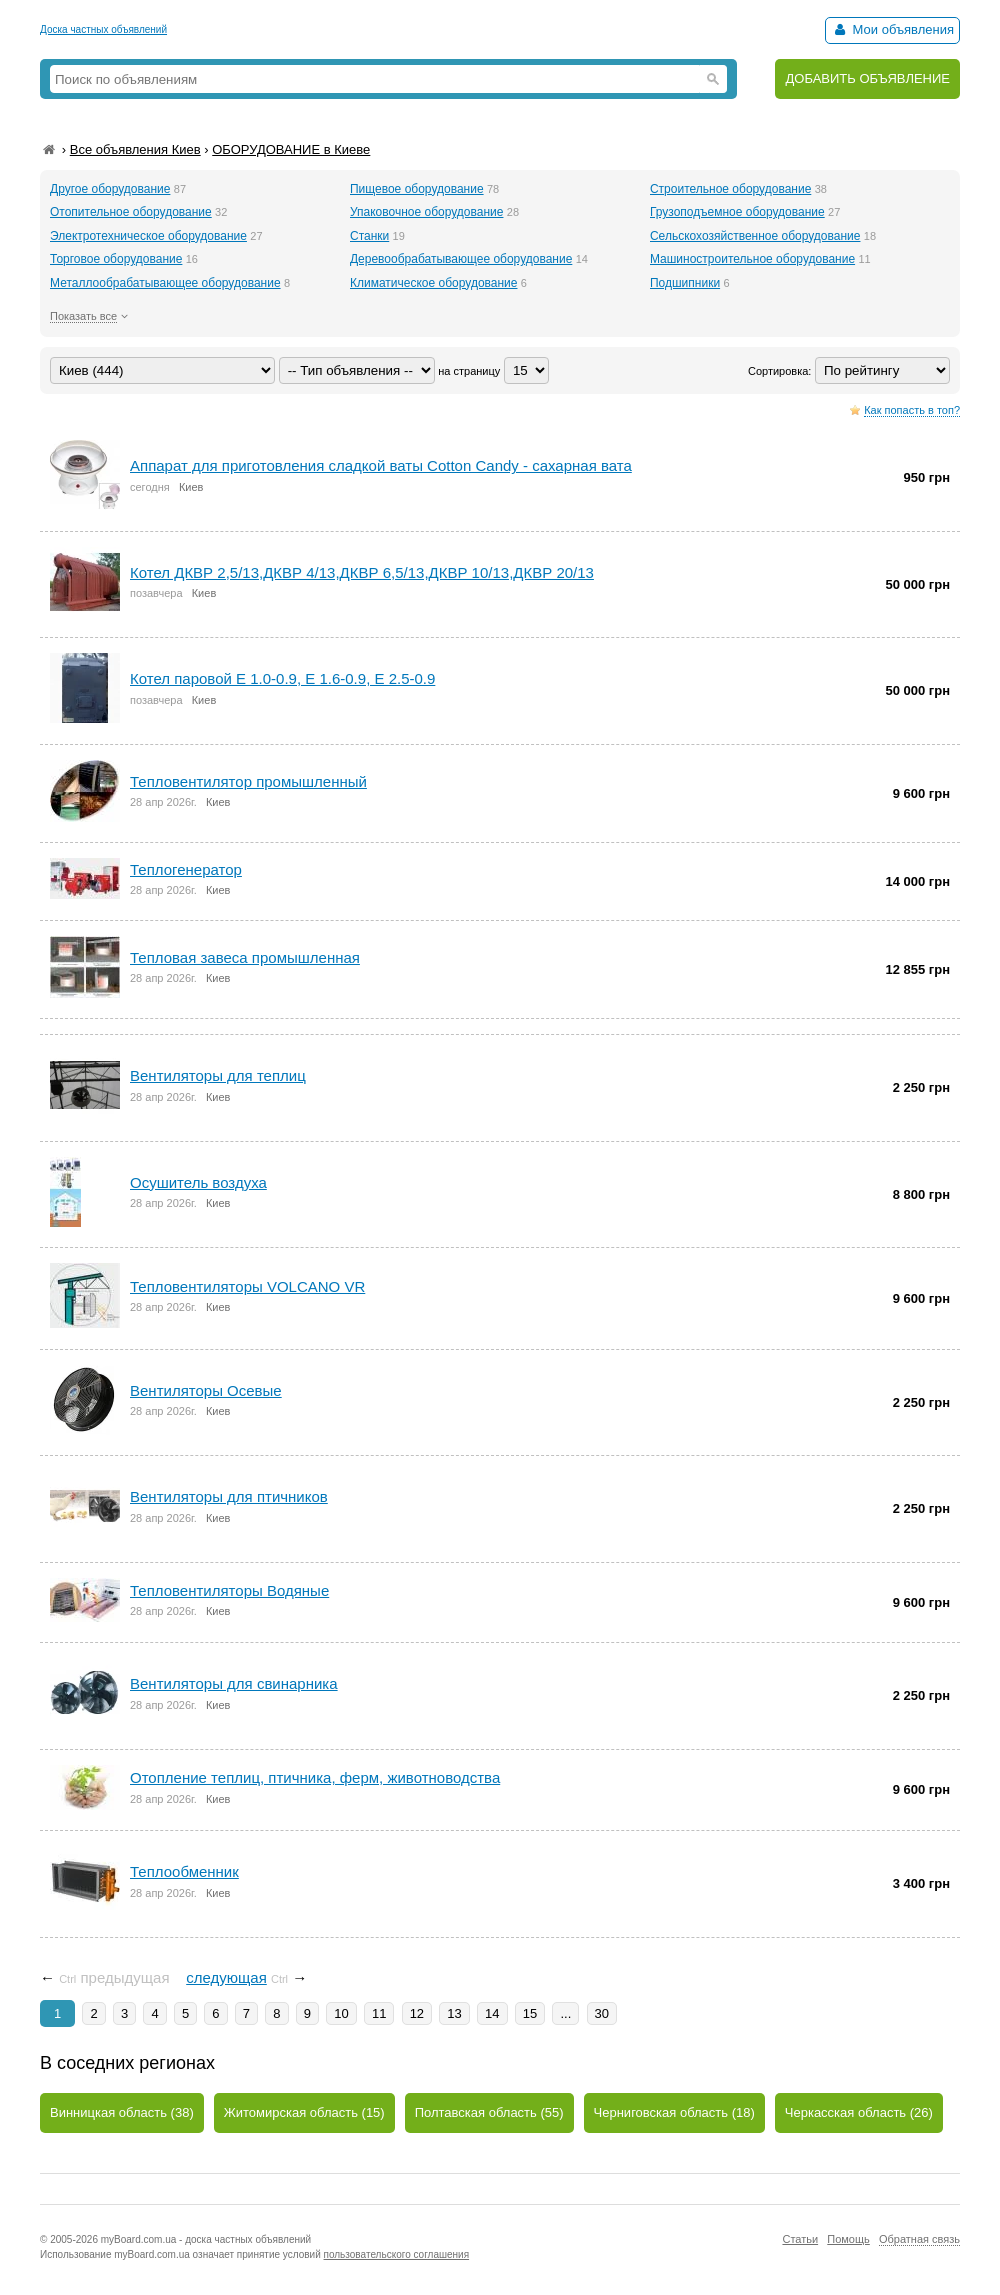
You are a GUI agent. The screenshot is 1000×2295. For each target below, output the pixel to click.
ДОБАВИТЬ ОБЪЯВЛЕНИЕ (867, 78)
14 (492, 2013)
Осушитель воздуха (198, 1182)
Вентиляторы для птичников (229, 1496)
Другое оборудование (110, 189)
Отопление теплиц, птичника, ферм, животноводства (315, 1777)
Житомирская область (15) (304, 2112)
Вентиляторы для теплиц (218, 1075)
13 (454, 2013)
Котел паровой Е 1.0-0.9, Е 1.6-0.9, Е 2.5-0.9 (282, 678)
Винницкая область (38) (122, 2112)
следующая (226, 1977)
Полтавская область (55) (489, 2112)
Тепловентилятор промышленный (248, 781)
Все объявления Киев (135, 149)
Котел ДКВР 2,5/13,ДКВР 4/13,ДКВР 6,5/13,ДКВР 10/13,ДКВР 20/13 (362, 572)
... (565, 2013)
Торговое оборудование (116, 259)
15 (530, 2013)
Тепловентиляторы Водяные (229, 1590)
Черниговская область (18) (674, 2112)
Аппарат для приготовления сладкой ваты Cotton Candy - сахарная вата (381, 465)
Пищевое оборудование (417, 189)
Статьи (800, 2239)
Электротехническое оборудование (148, 236)
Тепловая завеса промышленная (245, 957)
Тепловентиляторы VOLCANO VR (247, 1286)
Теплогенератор (186, 869)
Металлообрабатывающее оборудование (165, 283)
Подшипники (685, 283)
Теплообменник (184, 1871)
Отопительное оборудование (131, 212)
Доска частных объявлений (103, 29)
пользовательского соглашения (397, 2254)
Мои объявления (892, 29)
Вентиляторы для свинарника (234, 1683)
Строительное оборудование (730, 189)
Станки (369, 236)
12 (417, 2013)
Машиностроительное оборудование (752, 259)
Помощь (848, 2239)
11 (379, 2013)
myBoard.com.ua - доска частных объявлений (206, 2239)
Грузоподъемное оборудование (737, 212)
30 (602, 2013)
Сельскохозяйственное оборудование (755, 236)
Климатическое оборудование (434, 283)
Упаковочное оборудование (426, 212)
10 (341, 2013)
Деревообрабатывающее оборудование (461, 259)
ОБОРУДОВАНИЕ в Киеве (291, 149)
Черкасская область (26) (859, 2112)
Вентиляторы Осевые (206, 1390)
